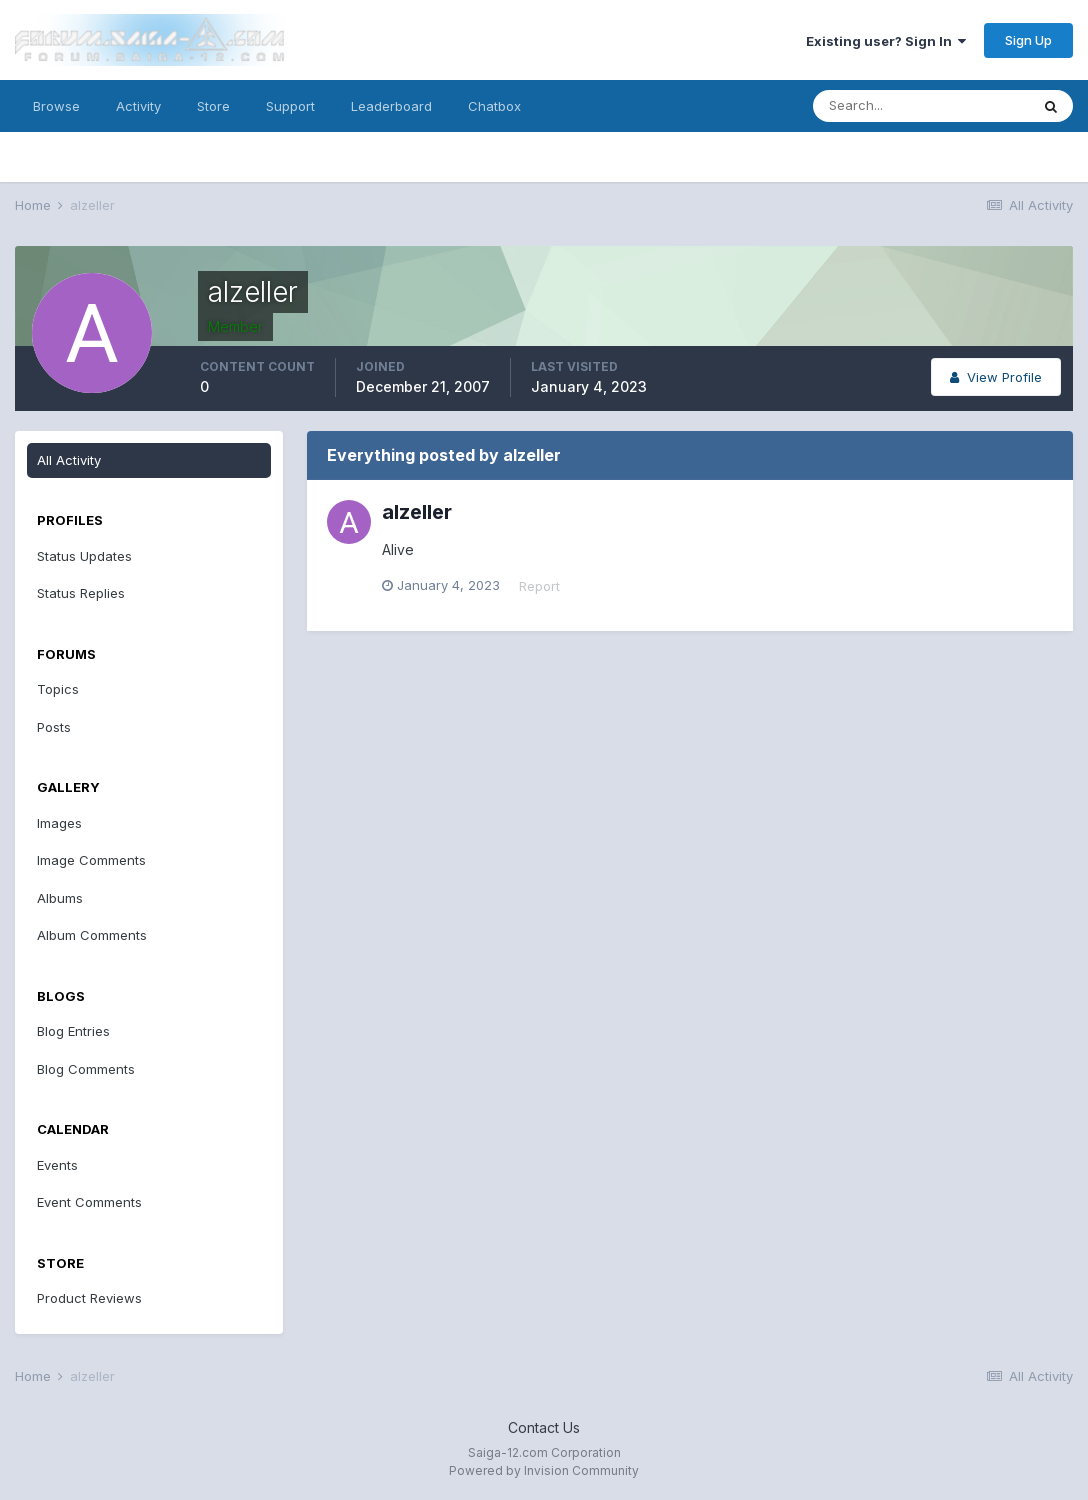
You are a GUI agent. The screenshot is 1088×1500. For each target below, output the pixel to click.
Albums (60, 898)
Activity (138, 106)
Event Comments (89, 1202)
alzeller (417, 512)
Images (59, 823)
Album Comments (92, 935)
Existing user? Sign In (886, 41)
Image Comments (91, 860)
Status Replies (81, 593)
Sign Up (1028, 40)
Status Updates (84, 556)
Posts (54, 727)
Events (57, 1165)
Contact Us (544, 1427)
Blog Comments (86, 1069)
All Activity (69, 460)
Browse (56, 106)
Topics (58, 689)
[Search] (921, 106)
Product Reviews (89, 1298)
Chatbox (494, 106)
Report (539, 586)
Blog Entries (73, 1031)
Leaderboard (391, 106)
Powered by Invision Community (544, 1470)
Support (290, 106)
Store (213, 106)
